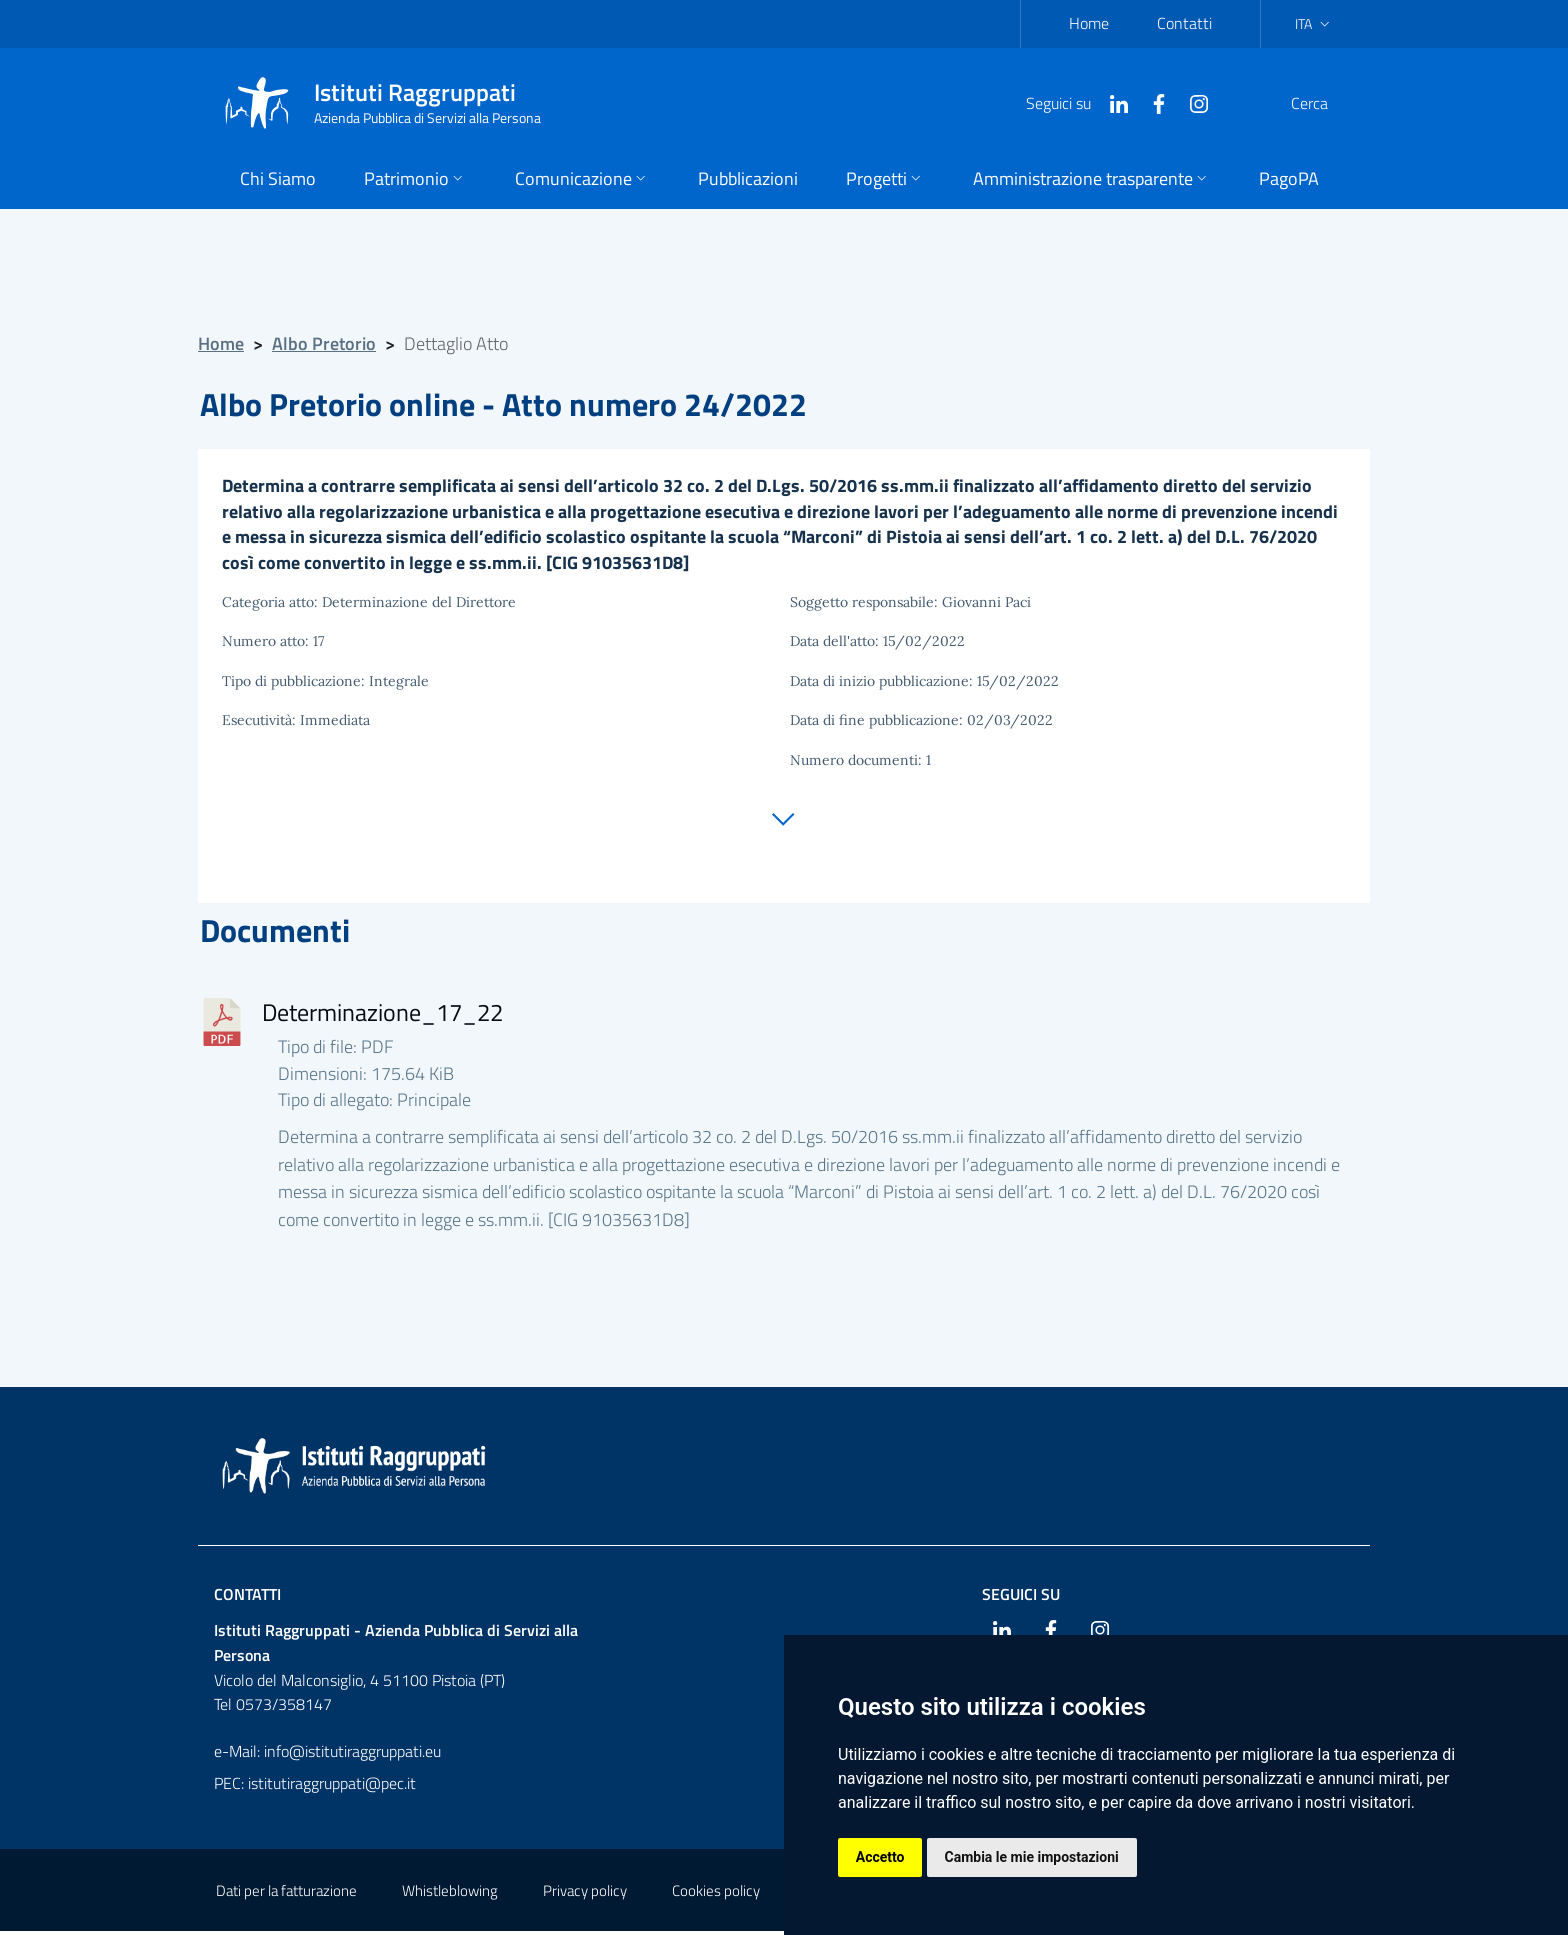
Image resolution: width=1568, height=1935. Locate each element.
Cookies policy (716, 1894)
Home (1089, 23)
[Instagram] (1151, 102)
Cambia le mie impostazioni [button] (1032, 1857)
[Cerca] (1328, 103)
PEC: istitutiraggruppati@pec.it (315, 1787)
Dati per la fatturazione (286, 1894)
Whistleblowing (450, 1894)
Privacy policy (585, 1894)
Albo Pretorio (324, 343)
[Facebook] (1111, 102)
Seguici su (1021, 1598)
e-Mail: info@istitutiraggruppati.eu (327, 1755)
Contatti (1184, 23)
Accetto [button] (880, 1857)
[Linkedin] (1071, 102)
